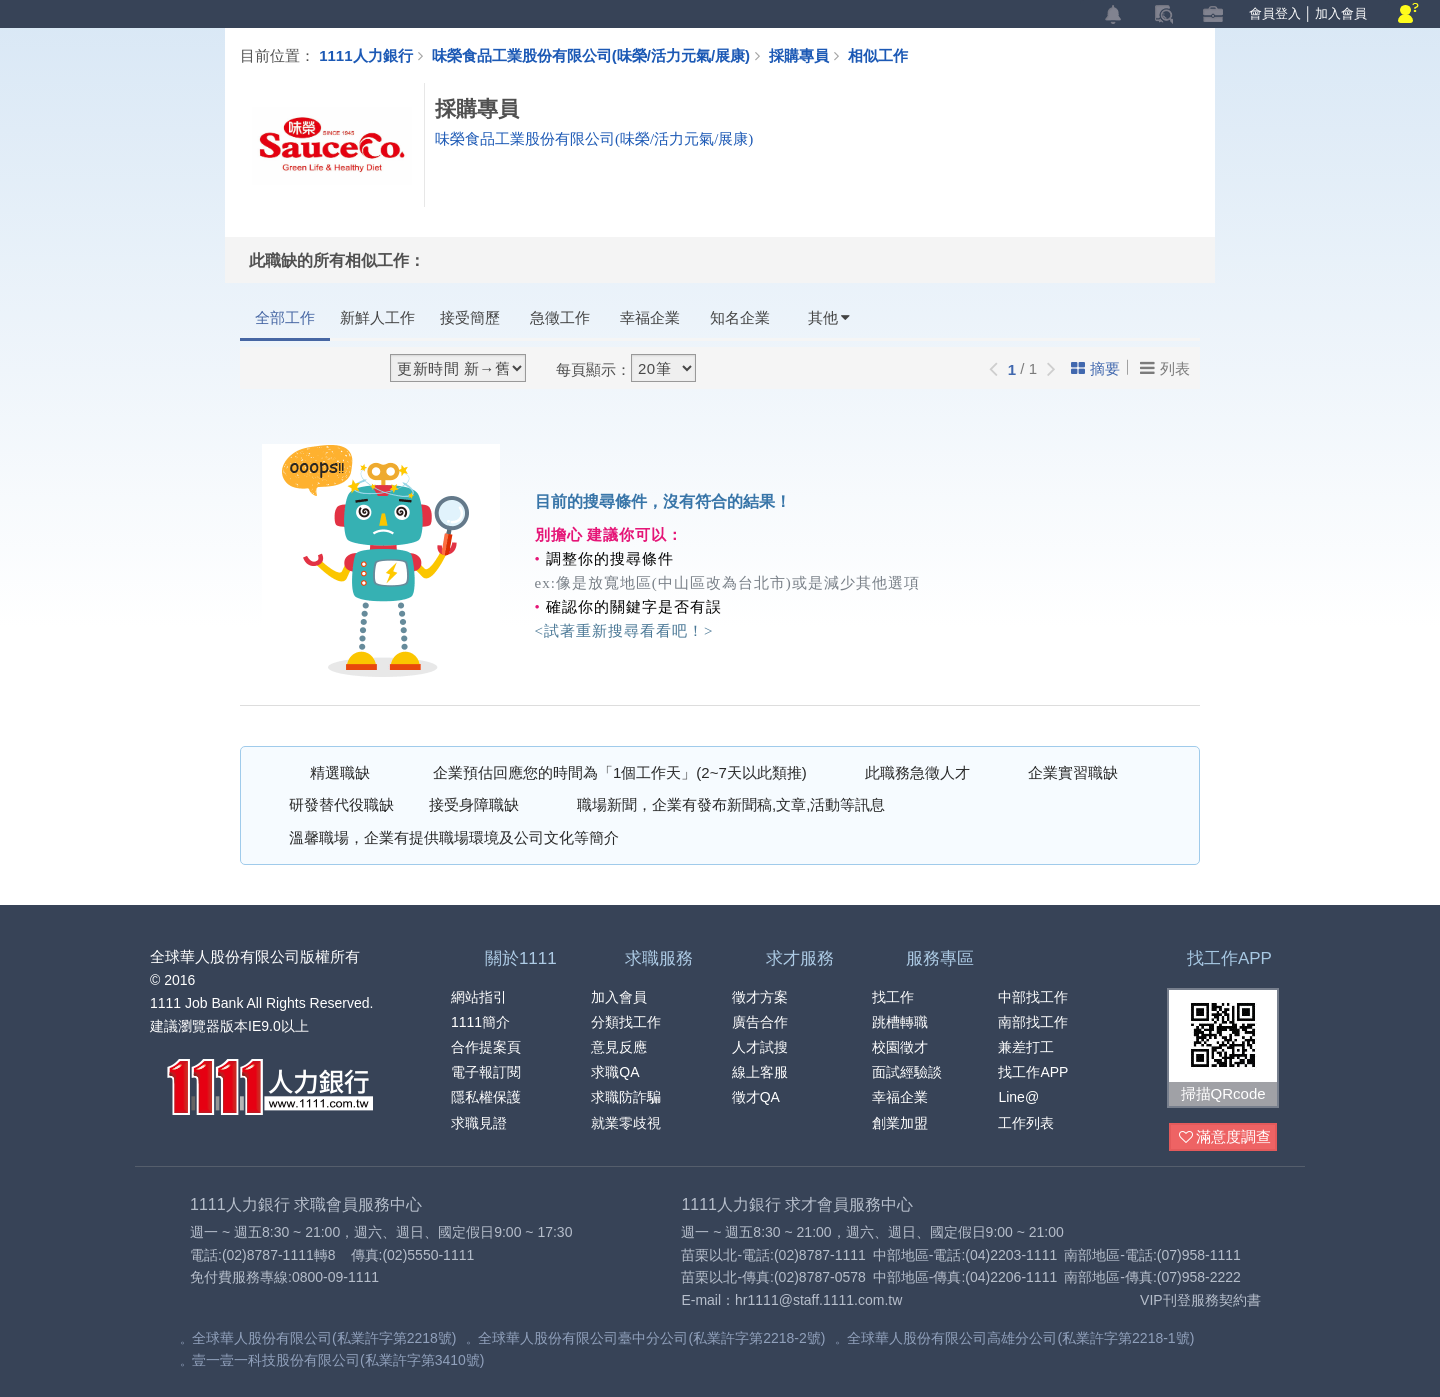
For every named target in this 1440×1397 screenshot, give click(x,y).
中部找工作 (1033, 997)
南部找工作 (1033, 1022)
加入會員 (1341, 13)
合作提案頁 (486, 1047)
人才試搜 (760, 1047)
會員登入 (1275, 13)
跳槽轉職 (900, 1022)
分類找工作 (626, 1022)
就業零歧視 (626, 1123)
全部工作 (285, 317)
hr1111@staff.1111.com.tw (818, 1300)
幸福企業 (650, 317)
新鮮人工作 (377, 317)
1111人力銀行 (365, 55)
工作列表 (1026, 1123)
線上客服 (760, 1072)
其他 (829, 317)
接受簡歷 (470, 317)
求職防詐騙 (626, 1097)
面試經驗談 (907, 1072)
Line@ (1018, 1097)
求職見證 (479, 1123)
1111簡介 (480, 1022)
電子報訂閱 (486, 1072)
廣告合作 (760, 1022)
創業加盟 (900, 1123)
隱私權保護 (486, 1097)
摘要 (1095, 368)
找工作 (893, 997)
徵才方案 (760, 997)
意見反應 (619, 1047)
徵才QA (756, 1097)
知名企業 (740, 317)
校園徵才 (900, 1047)
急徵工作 (560, 317)
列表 (1165, 368)
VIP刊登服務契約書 (1200, 1300)
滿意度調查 (1225, 1137)
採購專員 (808, 55)
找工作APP (1033, 1072)
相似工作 (878, 55)
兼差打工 (1026, 1047)
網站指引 (479, 997)
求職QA (615, 1072)
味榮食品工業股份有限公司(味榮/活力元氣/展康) (591, 55)
